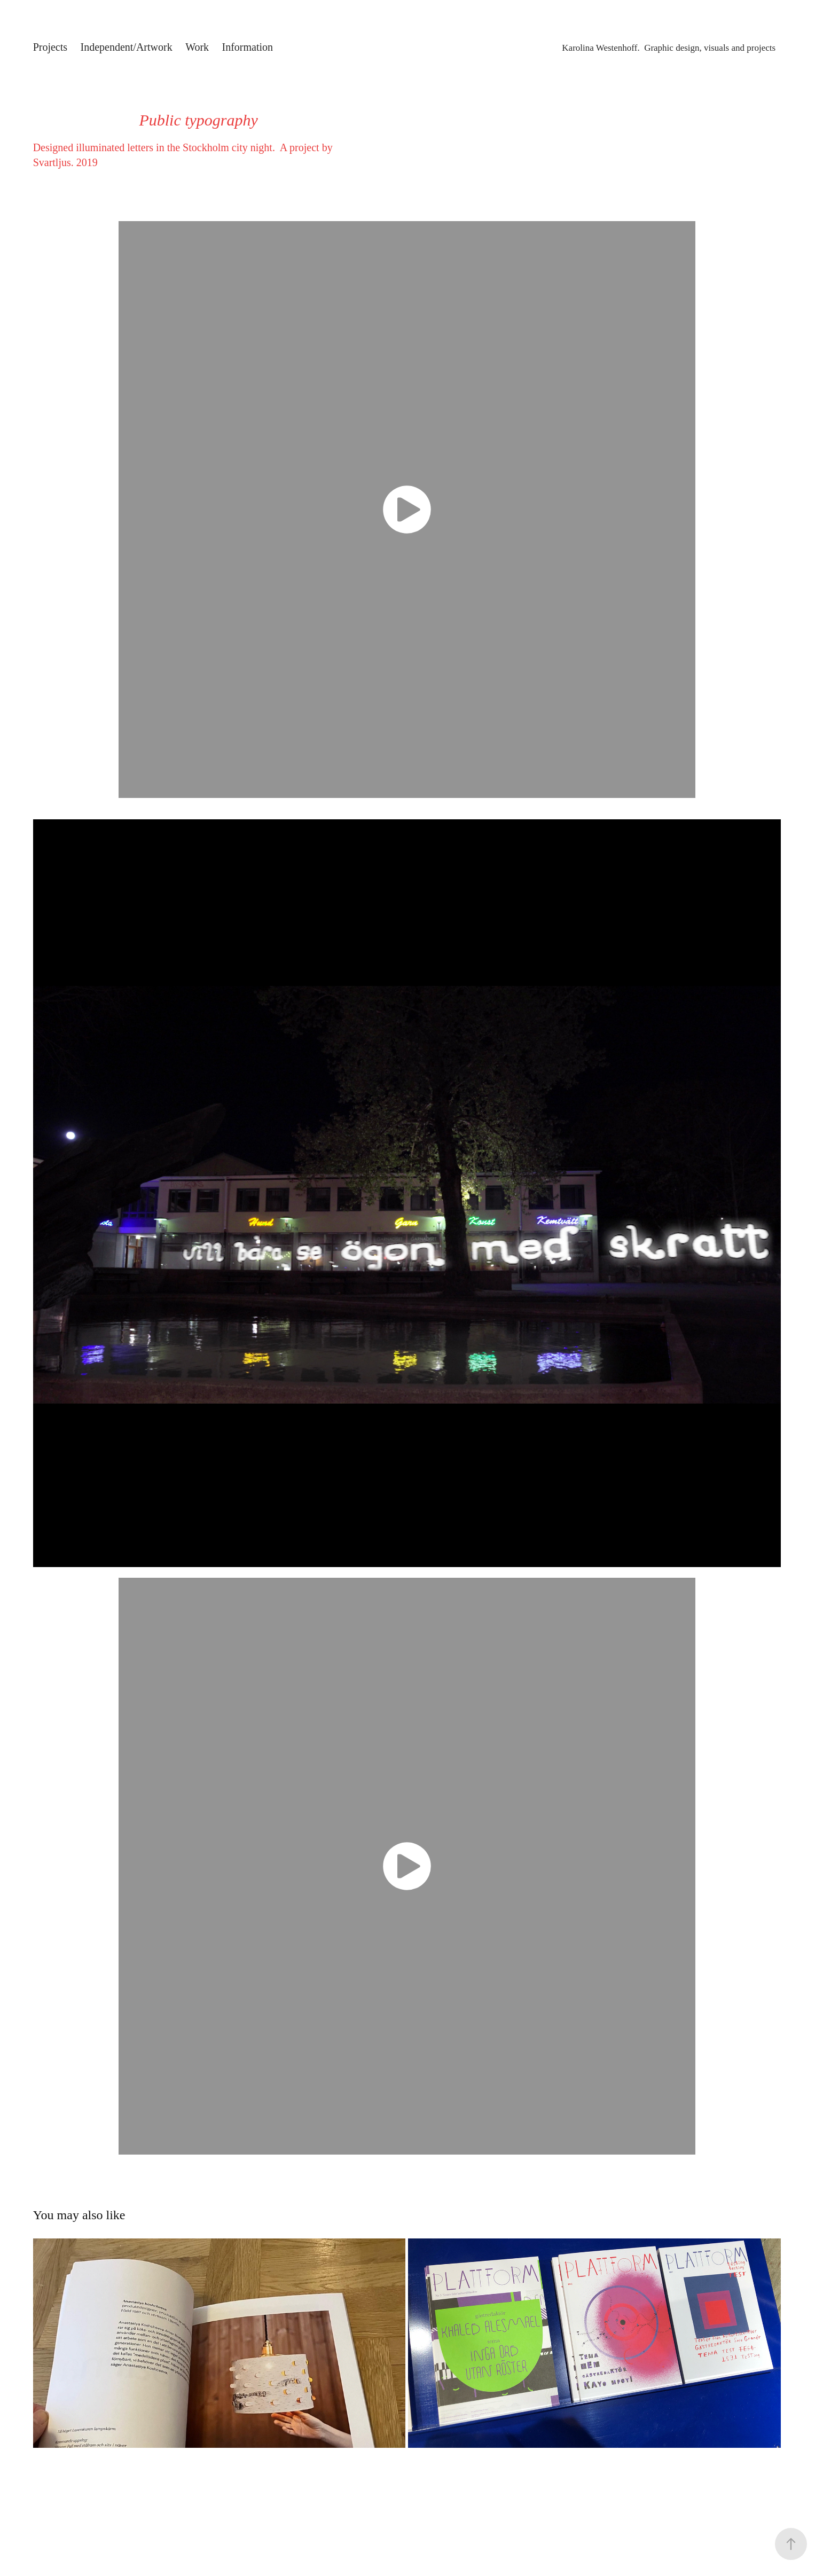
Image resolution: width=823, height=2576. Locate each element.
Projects (50, 47)
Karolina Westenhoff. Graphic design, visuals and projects (668, 48)
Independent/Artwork (127, 47)
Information (247, 47)
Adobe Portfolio (435, 2517)
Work (197, 47)
